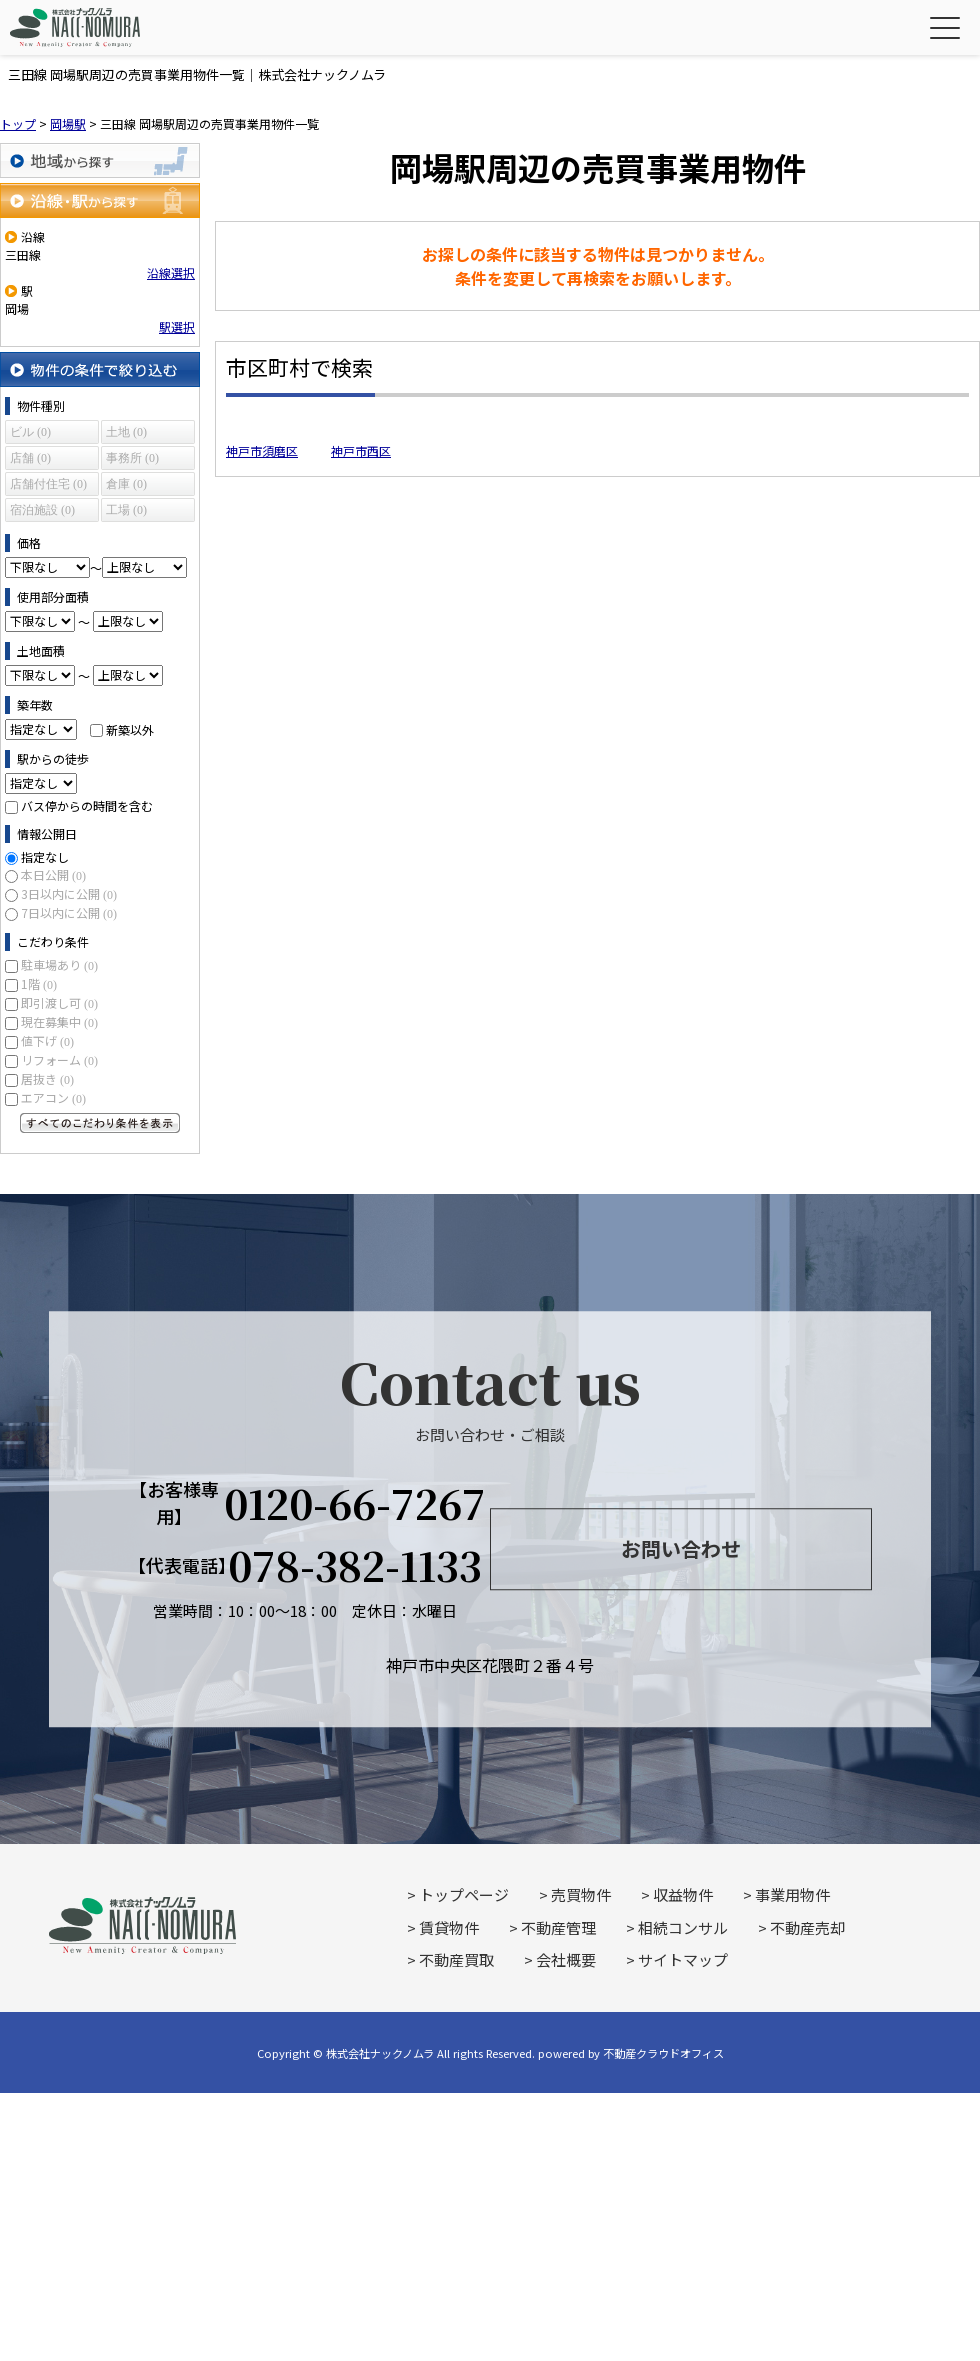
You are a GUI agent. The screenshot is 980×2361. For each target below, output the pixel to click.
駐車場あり (59, 964)
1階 (39, 983)
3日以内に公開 (69, 893)
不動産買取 (456, 1959)
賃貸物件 (449, 1927)
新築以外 (130, 728)
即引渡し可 (59, 1002)
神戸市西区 (361, 450)
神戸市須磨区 (262, 450)
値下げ (47, 1040)
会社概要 (566, 1959)
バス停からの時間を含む (87, 805)
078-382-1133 (355, 1565)
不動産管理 (558, 1927)
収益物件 (683, 1894)
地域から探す (100, 160)
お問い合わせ (681, 1549)
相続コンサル (683, 1927)
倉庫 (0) (126, 484)
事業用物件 (792, 1894)
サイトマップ (683, 1959)
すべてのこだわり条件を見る (100, 1123)
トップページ (464, 1894)
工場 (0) (126, 510)
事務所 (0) (132, 458)
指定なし (45, 856)
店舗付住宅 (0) (48, 484)
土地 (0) (126, 432)
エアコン (53, 1097)
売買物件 (581, 1894)
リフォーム (59, 1059)
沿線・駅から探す (100, 200)
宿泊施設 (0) (42, 510)
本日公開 (53, 874)
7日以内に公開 (69, 912)
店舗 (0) (30, 458)
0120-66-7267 (355, 1503)
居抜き (47, 1078)
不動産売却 (807, 1927)
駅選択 (177, 326)
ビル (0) (30, 432)
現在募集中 (59, 1021)
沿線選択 (171, 272)
